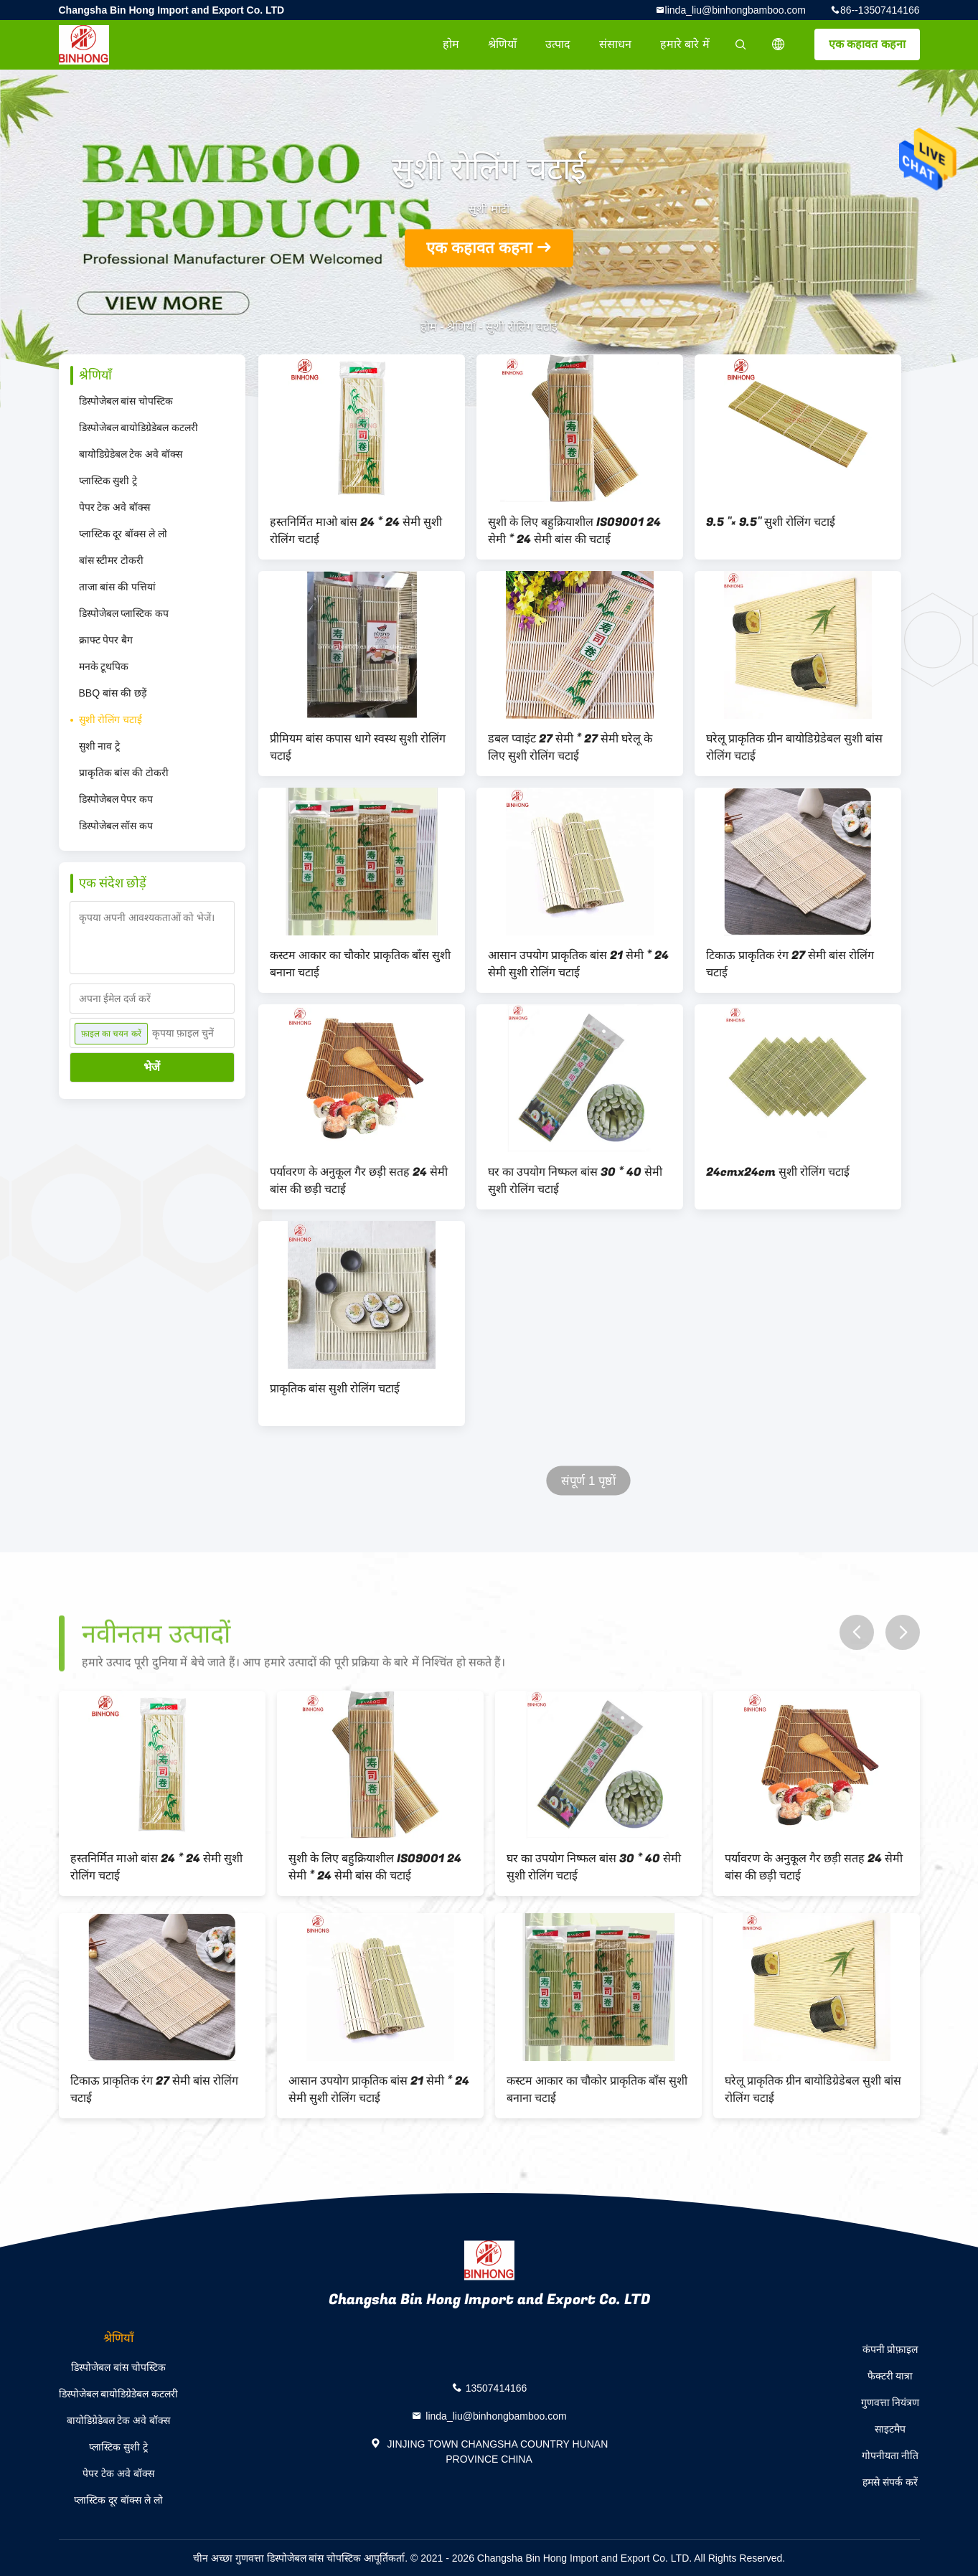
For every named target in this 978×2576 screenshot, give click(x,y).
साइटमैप (890, 2429)
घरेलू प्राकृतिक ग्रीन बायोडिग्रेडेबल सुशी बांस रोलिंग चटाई (794, 747)
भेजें (152, 1067)
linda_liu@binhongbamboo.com (735, 10)
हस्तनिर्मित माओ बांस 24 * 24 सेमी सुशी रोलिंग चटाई (356, 531)
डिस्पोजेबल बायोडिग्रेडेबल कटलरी (139, 427)
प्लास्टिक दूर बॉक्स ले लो (123, 533)
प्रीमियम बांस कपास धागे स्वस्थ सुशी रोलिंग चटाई (358, 747)
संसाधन (615, 44)
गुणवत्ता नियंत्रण (890, 2402)
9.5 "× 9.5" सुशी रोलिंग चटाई (770, 522)
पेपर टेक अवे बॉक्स (115, 507)
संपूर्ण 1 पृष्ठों (588, 1481)
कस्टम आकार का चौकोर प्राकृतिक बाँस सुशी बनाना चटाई (360, 964)
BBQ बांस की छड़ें (112, 693)
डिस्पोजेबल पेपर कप (116, 799)
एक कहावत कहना (867, 44)
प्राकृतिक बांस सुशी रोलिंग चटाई (335, 1388)
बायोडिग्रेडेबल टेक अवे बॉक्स (131, 454)
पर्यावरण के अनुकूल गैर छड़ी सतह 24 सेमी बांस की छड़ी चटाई (359, 1181)
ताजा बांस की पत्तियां (117, 587)
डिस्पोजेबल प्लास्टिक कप (124, 613)
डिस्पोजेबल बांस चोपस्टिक (126, 401)
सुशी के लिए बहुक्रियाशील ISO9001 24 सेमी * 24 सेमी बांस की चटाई (574, 531)
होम (451, 44)
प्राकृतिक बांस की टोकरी (124, 772)
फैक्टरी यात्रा (890, 2376)
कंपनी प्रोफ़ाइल (890, 2349)
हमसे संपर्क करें (890, 2482)
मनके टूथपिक (104, 666)
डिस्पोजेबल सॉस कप (116, 825)
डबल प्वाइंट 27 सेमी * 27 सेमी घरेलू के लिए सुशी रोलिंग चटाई (570, 747)
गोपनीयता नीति (890, 2455)
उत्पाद (557, 44)
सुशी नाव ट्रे (100, 746)
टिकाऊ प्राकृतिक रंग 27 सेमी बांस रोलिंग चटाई (790, 964)
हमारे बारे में (685, 44)
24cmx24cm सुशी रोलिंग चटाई (778, 1172)
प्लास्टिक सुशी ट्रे (108, 480)
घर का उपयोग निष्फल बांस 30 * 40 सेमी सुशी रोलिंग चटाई (575, 1181)
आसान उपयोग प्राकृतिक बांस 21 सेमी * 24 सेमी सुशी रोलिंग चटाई (578, 964)
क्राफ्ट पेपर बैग (106, 640)
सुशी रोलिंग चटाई (111, 719)
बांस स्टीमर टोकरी (111, 560)
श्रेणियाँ (502, 44)
